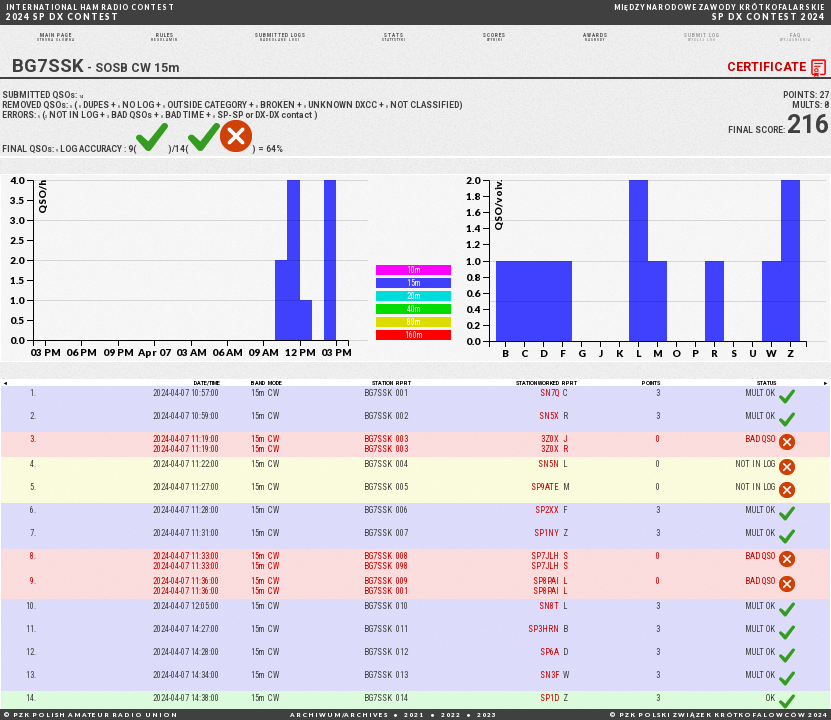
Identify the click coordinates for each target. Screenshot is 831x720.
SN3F (549, 697)
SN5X (549, 437)
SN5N (548, 485)
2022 (451, 714)
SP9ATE (545, 508)
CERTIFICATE (779, 89)
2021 (414, 714)
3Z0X (550, 460)
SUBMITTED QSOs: (45, 116)
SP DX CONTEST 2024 (719, 12)
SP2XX (547, 531)
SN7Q (549, 414)
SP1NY (546, 555)
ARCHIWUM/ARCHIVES (339, 714)
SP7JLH (545, 578)
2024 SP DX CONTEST (90, 12)
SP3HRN (543, 651)
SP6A (549, 674)
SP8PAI (546, 603)
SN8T (549, 628)
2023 (487, 714)
